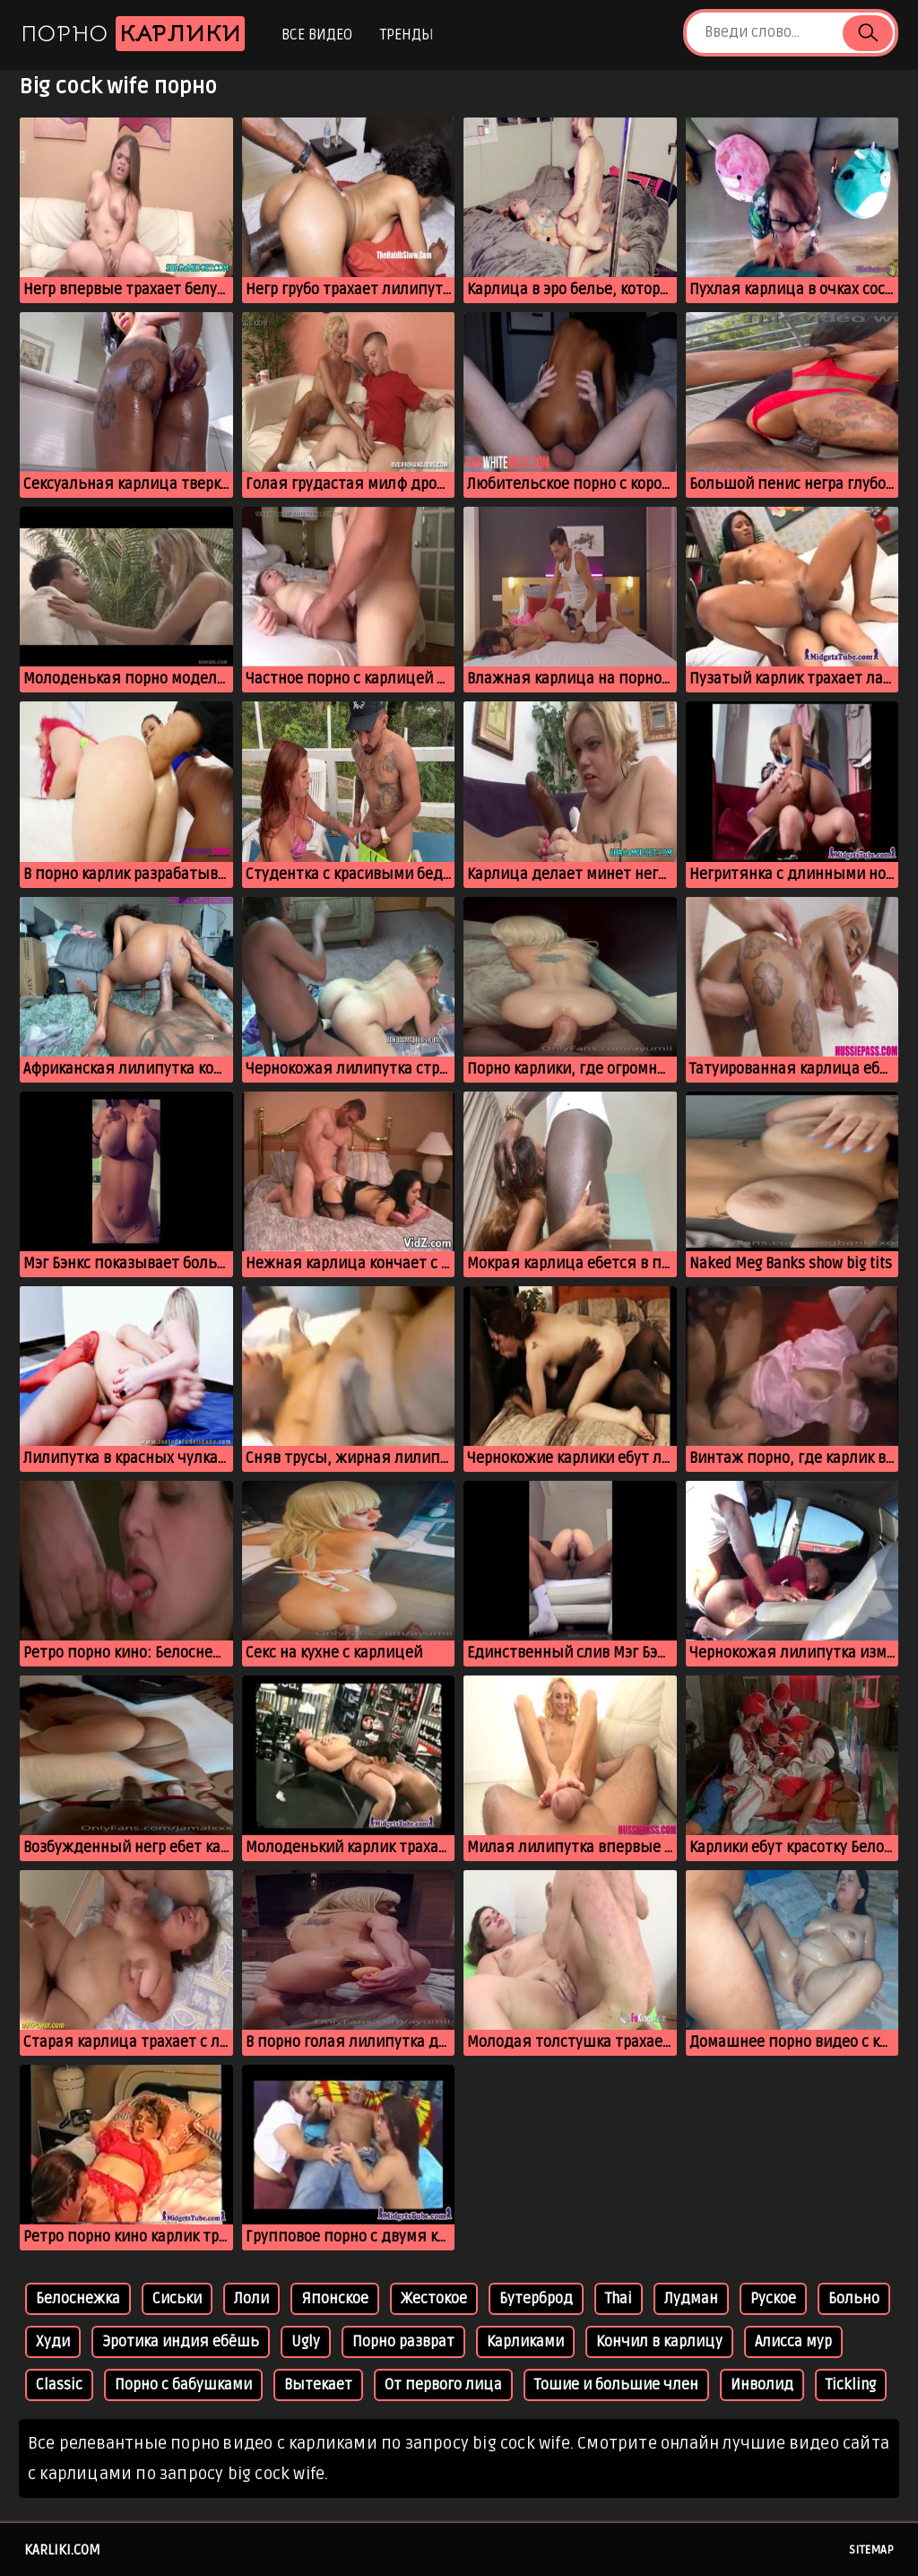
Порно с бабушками (183, 2385)
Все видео (316, 35)
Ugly (305, 2342)
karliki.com (62, 2550)
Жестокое (434, 2299)
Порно (133, 33)
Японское (334, 2299)
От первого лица (443, 2385)
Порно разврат (403, 2342)
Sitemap (871, 2550)
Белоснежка (78, 2299)
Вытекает (318, 2385)
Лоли (251, 2299)
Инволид (762, 2385)
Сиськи (177, 2299)
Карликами (525, 2342)
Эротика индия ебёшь (180, 2342)
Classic (59, 2385)
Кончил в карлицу (659, 2342)
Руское (773, 2299)
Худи (53, 2342)
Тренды (406, 35)
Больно (853, 2299)
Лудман (691, 2299)
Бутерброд (536, 2299)
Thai (618, 2299)
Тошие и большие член (616, 2385)
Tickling (851, 2385)
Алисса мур (793, 2342)
